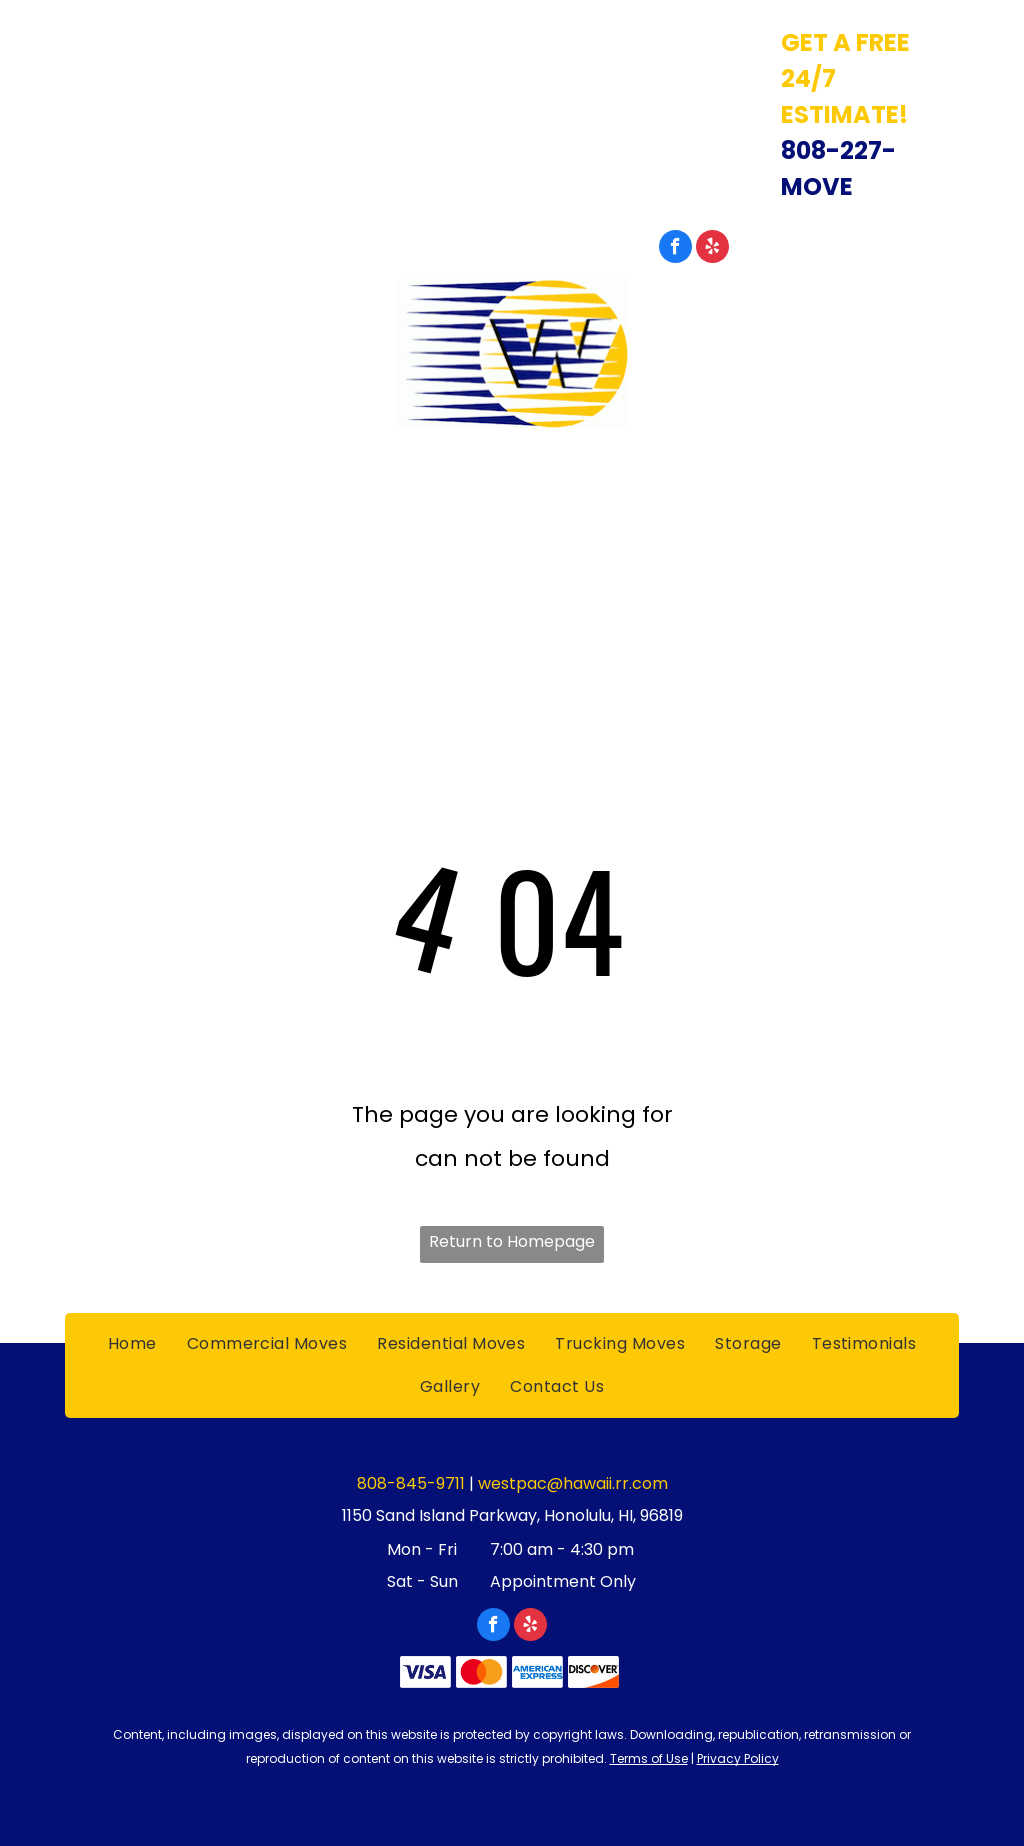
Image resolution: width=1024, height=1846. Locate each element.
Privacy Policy (738, 1758)
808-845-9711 (876, 244)
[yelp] (712, 249)
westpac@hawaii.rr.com (573, 1483)
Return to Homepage (512, 1241)
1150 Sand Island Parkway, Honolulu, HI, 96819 (257, 40)
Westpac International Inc (512, 465)
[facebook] (675, 249)
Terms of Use (649, 1758)
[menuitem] (132, 534)
